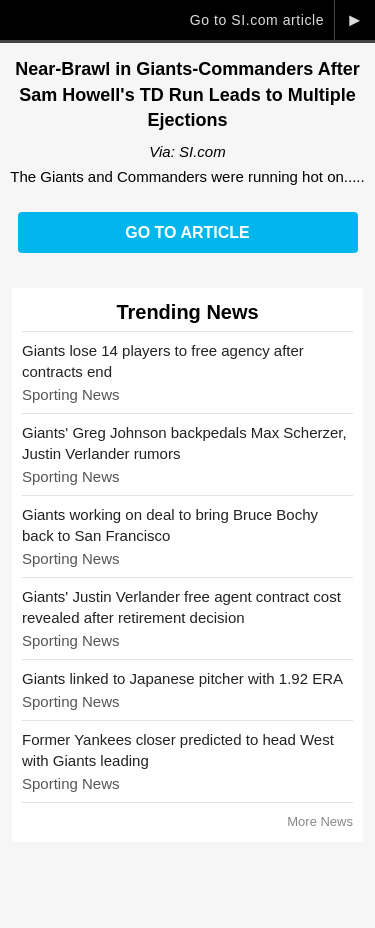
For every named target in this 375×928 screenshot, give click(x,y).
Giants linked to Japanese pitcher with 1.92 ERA (182, 678)
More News (320, 821)
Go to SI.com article (257, 20)
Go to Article (187, 232)
